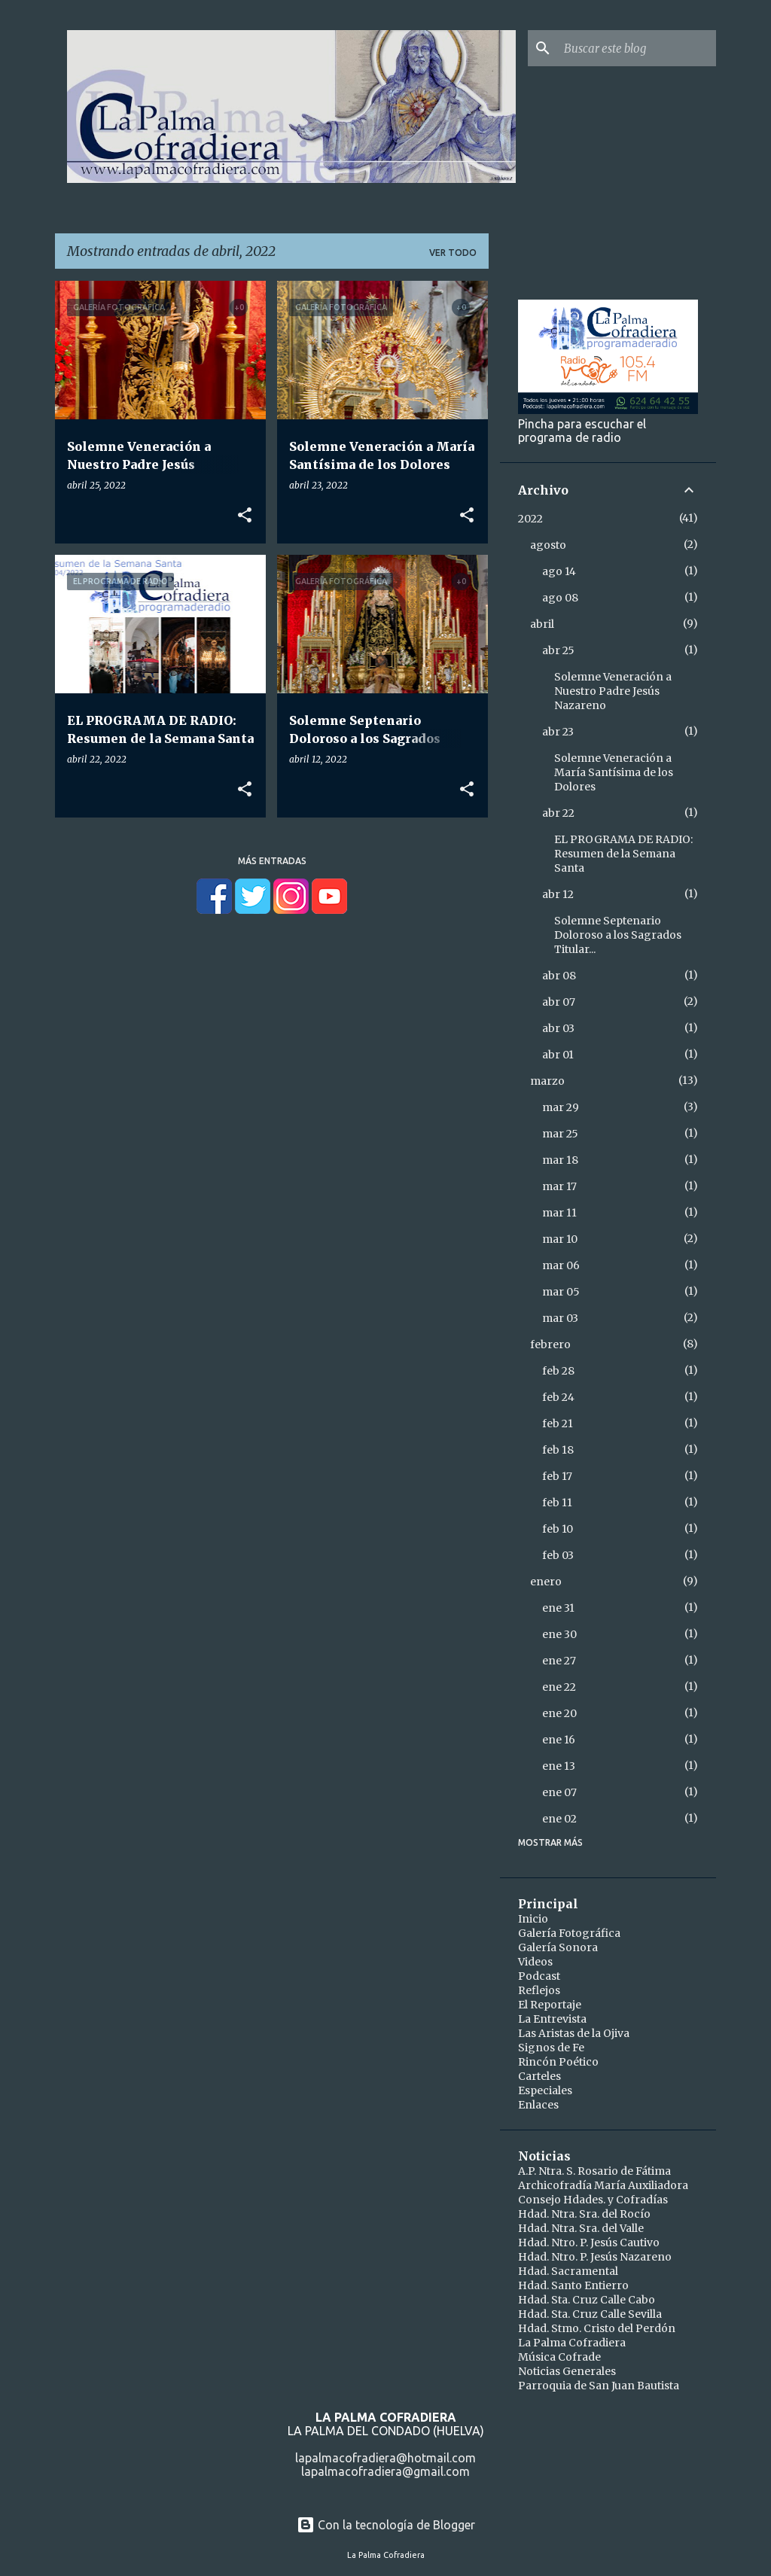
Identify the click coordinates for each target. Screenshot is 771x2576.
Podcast (539, 1976)
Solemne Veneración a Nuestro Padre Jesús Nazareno (613, 691)
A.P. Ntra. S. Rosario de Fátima (594, 2171)
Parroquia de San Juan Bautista (598, 2385)
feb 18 (558, 1450)
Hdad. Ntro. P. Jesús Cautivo (589, 2242)
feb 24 (558, 1397)
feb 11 (557, 1502)
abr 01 (558, 1054)
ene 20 (559, 1713)
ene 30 (559, 1634)
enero (546, 1581)
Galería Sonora (558, 1947)
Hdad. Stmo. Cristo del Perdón (596, 2328)
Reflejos (539, 1990)
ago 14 (559, 571)
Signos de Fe (551, 2047)
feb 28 (558, 1371)
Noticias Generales (567, 2371)
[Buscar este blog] (637, 48)
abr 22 (558, 813)
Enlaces (538, 2105)
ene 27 (559, 1660)
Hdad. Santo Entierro (573, 2285)
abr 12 (558, 894)
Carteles (539, 2076)
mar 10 (559, 1239)
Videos (535, 1962)
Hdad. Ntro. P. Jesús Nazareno (595, 2257)
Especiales (545, 2090)
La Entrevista (552, 2019)
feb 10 (557, 1529)
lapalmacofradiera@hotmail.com (385, 2458)
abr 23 (558, 731)
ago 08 (560, 597)
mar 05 (561, 1292)
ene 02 (559, 1818)
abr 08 (559, 975)
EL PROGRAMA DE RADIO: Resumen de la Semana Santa (623, 854)
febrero (550, 1344)
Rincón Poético (558, 2062)
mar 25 (560, 1133)
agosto (548, 545)
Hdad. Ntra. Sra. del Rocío (584, 2214)
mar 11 (559, 1212)
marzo (547, 1081)
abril (542, 624)
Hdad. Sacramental (568, 2271)
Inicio (533, 1919)
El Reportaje (549, 2004)
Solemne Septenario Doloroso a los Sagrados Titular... (617, 935)
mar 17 (559, 1186)
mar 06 (561, 1265)
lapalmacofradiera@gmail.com (385, 2471)
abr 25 (558, 650)
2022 (530, 518)
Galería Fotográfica (569, 1933)
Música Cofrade (559, 2357)
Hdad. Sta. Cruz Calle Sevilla (590, 2314)
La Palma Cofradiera (572, 2342)
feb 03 (558, 1555)
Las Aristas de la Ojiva (573, 2033)
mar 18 (560, 1160)
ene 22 (559, 1687)
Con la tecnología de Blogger (386, 2525)
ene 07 (559, 1792)
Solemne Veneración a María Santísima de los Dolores (613, 772)
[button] (245, 515)
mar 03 (560, 1318)
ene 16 (558, 1739)
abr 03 (558, 1028)
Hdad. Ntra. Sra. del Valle (581, 2228)
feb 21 (557, 1423)
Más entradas (272, 861)
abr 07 (558, 1002)
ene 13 (558, 1766)
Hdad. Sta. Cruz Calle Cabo (586, 2300)
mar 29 (560, 1107)
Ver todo (453, 252)
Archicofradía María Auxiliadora (603, 2185)
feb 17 (557, 1476)
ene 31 (558, 1608)
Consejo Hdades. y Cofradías (593, 2199)
